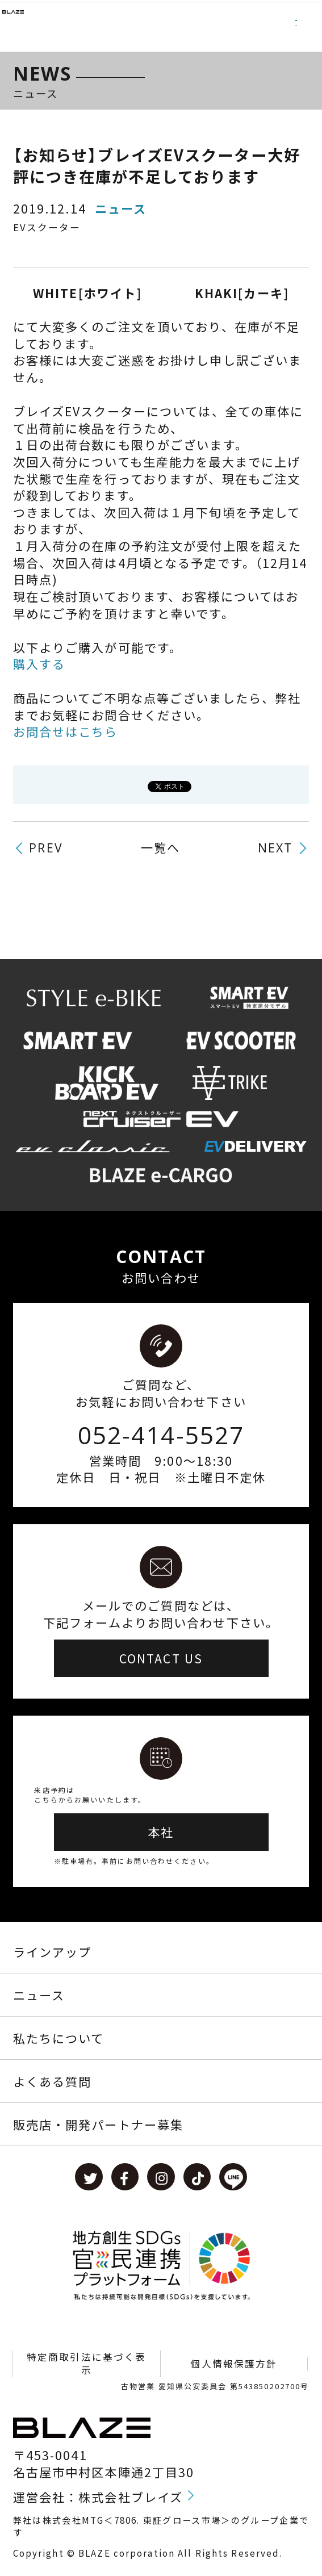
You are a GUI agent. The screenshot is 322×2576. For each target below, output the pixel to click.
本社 (161, 1832)
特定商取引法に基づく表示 (86, 2364)
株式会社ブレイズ (130, 2497)
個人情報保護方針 (233, 2363)
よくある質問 (52, 2081)
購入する (39, 663)
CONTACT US (161, 1658)
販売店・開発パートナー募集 (98, 2124)
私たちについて (58, 2038)
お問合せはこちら (65, 731)
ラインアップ (52, 1951)
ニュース (39, 1995)
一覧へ (160, 847)
